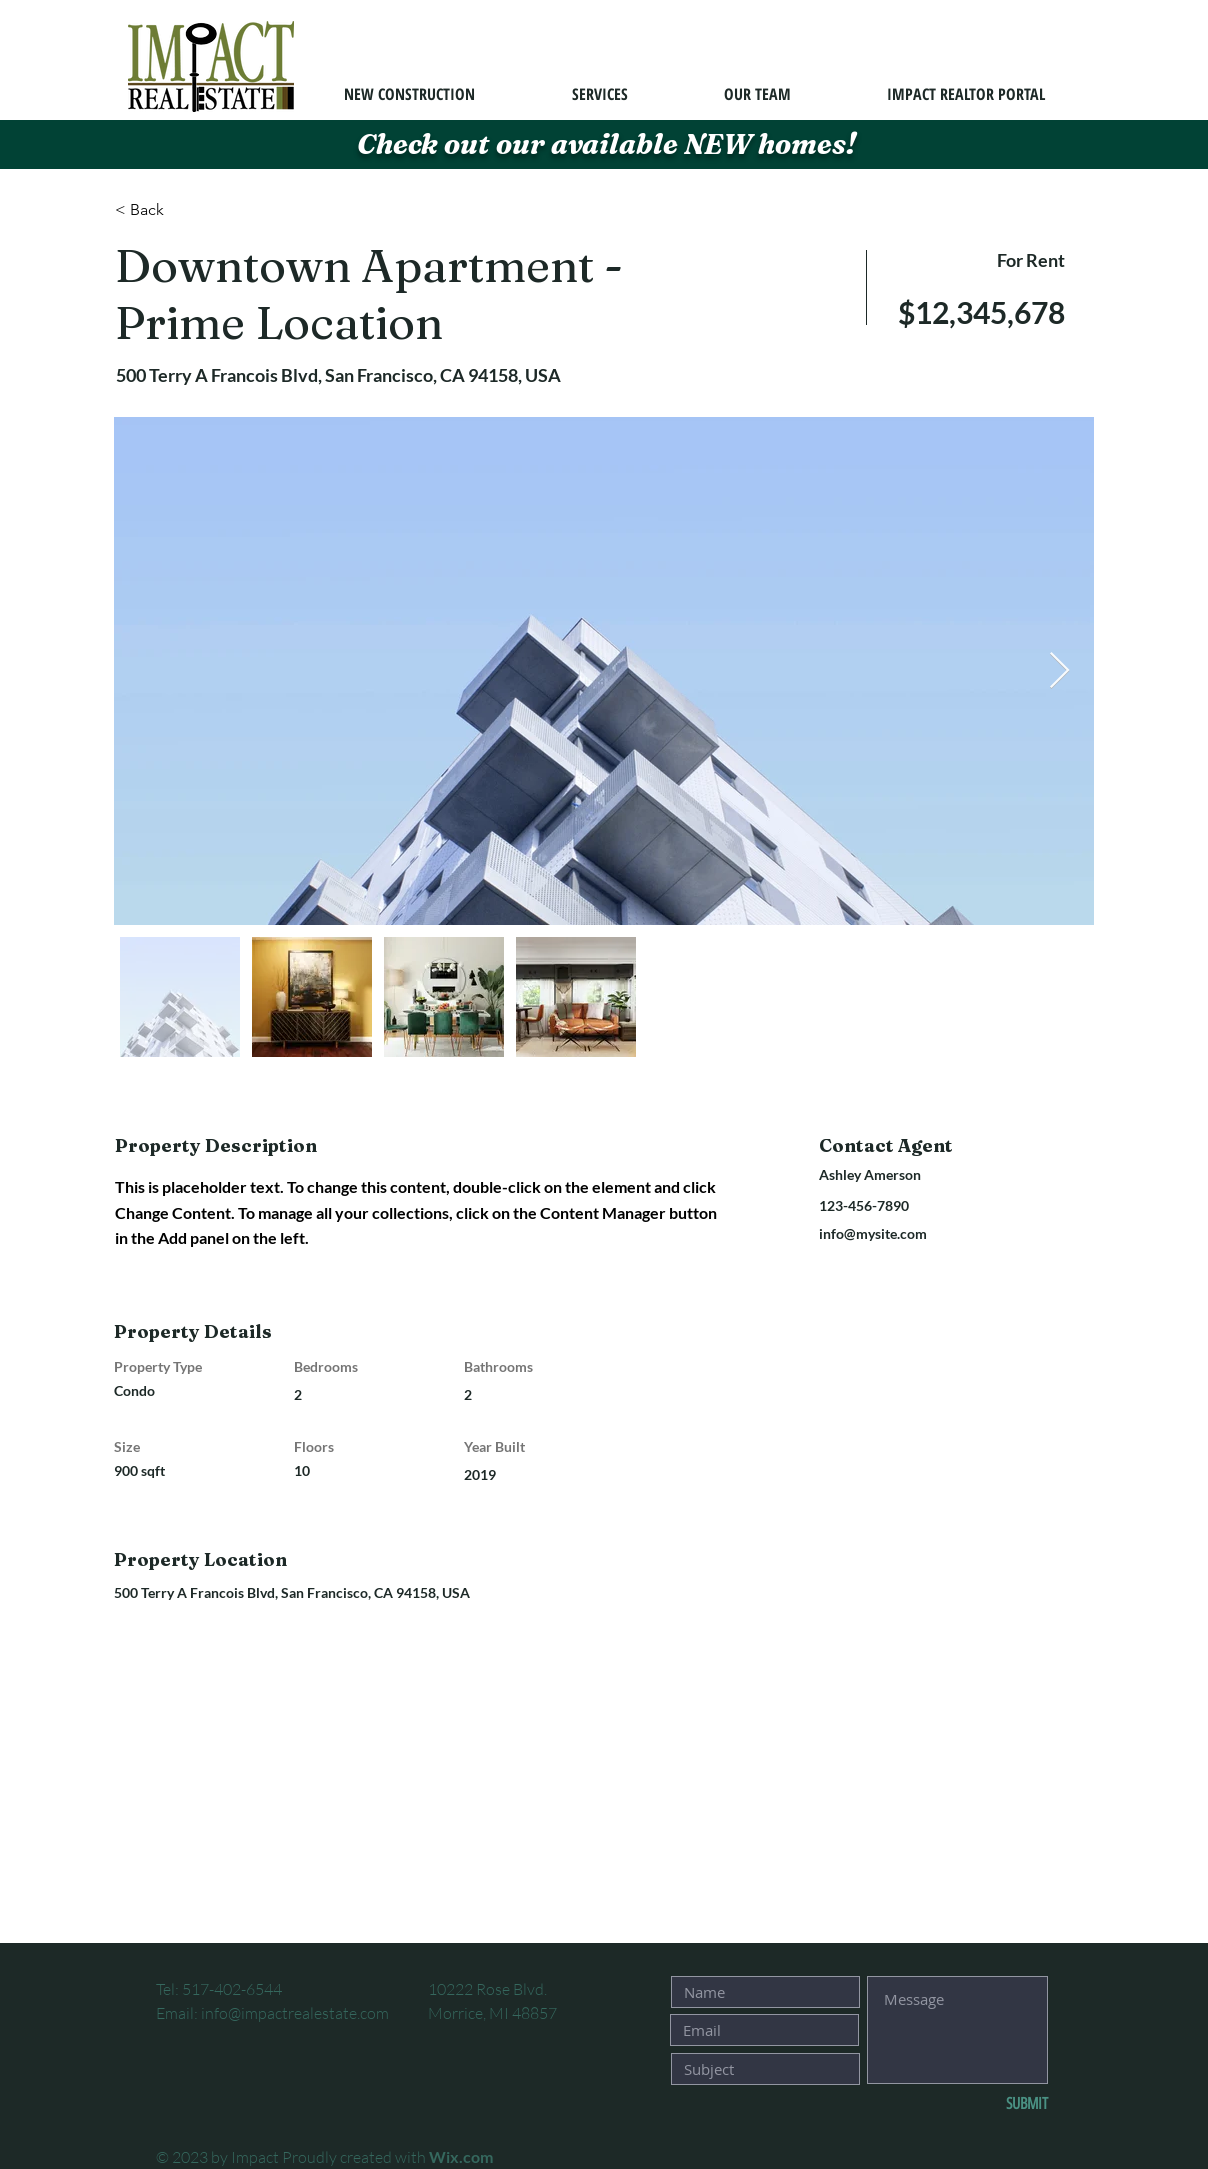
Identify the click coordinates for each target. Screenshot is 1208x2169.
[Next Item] (1059, 671)
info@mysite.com (873, 1233)
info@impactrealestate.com (295, 2013)
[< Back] (186, 210)
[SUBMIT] (982, 2104)
